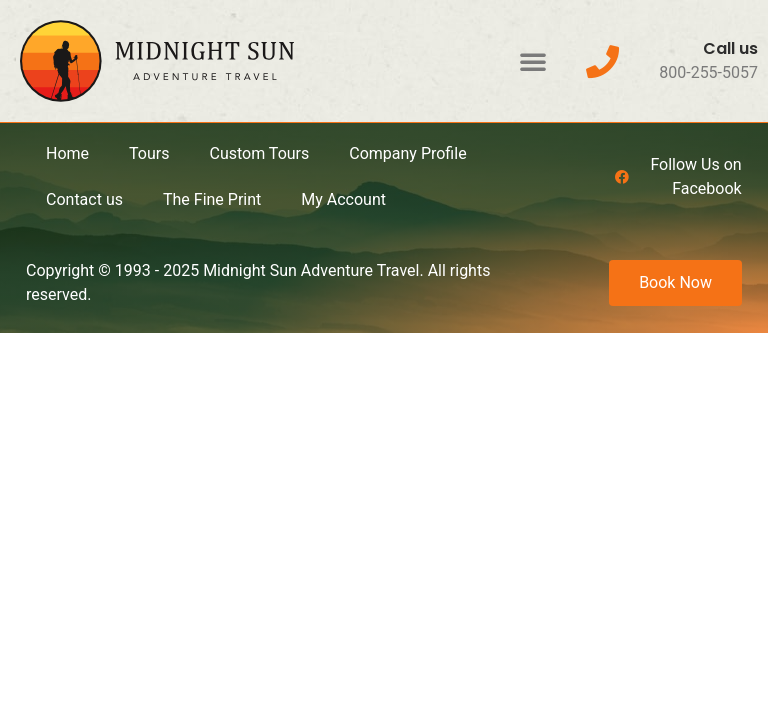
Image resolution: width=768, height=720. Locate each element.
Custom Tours (259, 153)
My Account (343, 199)
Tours (149, 153)
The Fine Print (212, 199)
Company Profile (407, 153)
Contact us (84, 199)
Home (67, 153)
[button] (533, 61)
